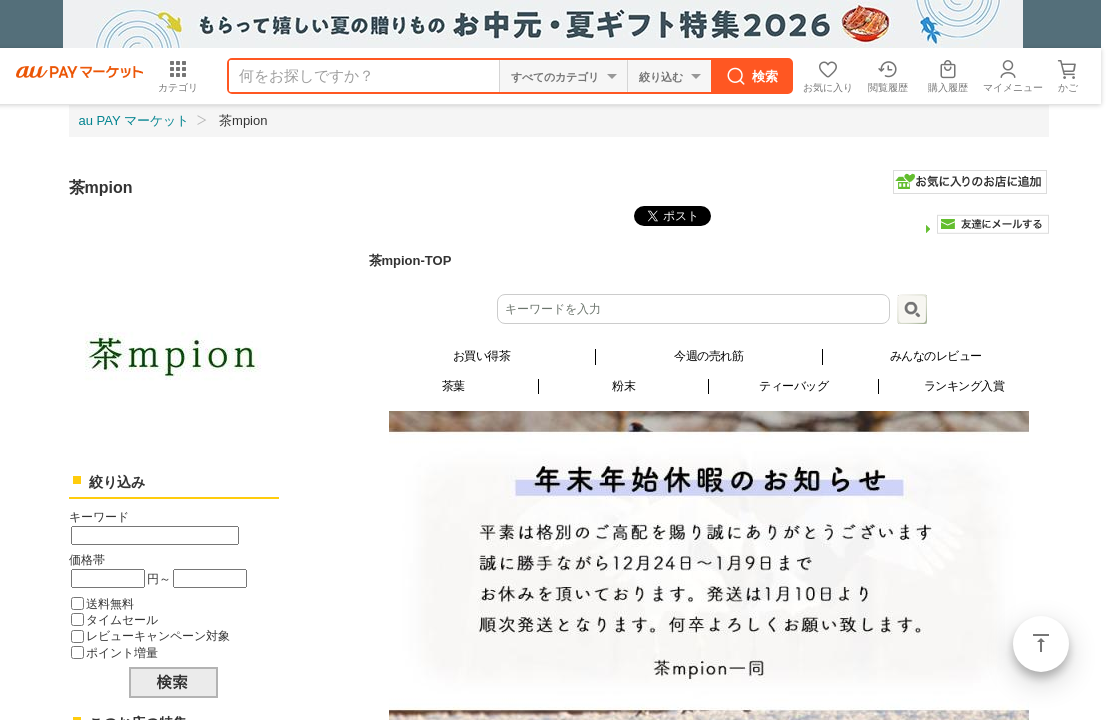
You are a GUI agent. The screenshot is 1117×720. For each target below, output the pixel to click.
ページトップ (1041, 644)
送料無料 (110, 603)
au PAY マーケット (134, 120)
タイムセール (122, 619)
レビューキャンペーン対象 (158, 635)
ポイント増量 (122, 652)
